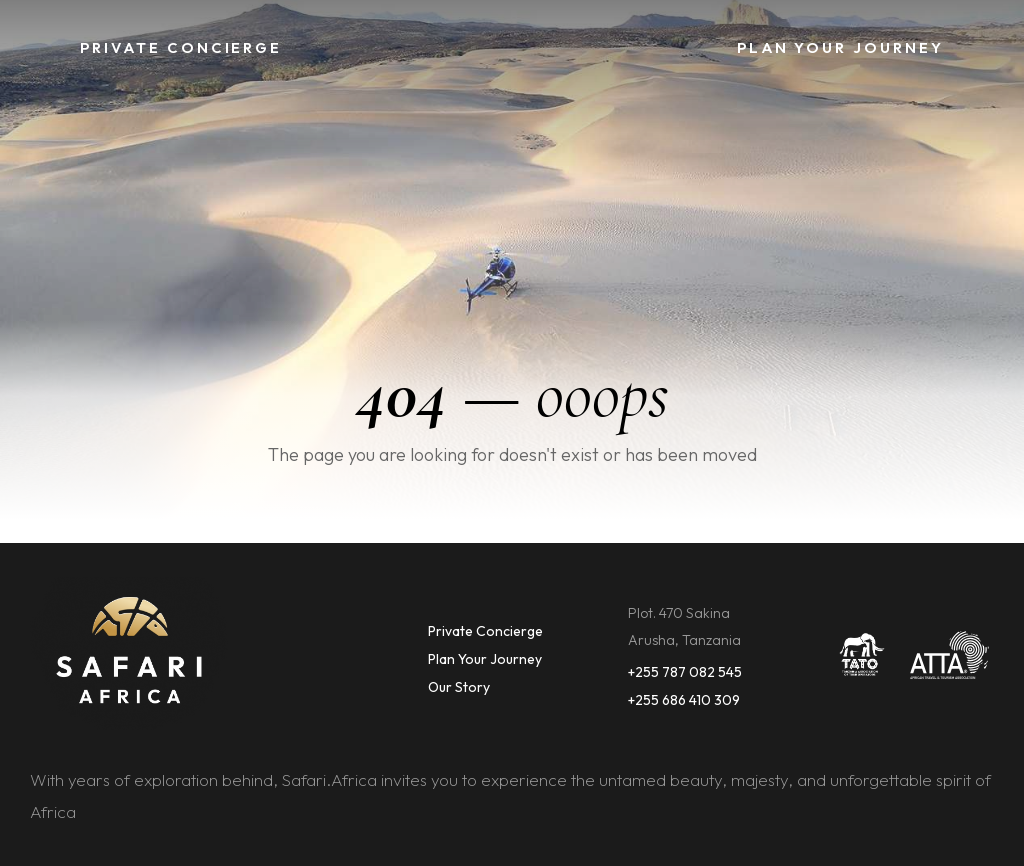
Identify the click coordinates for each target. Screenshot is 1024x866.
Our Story (459, 687)
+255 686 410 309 (684, 700)
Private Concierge (485, 631)
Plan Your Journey (485, 659)
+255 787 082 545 (685, 672)
